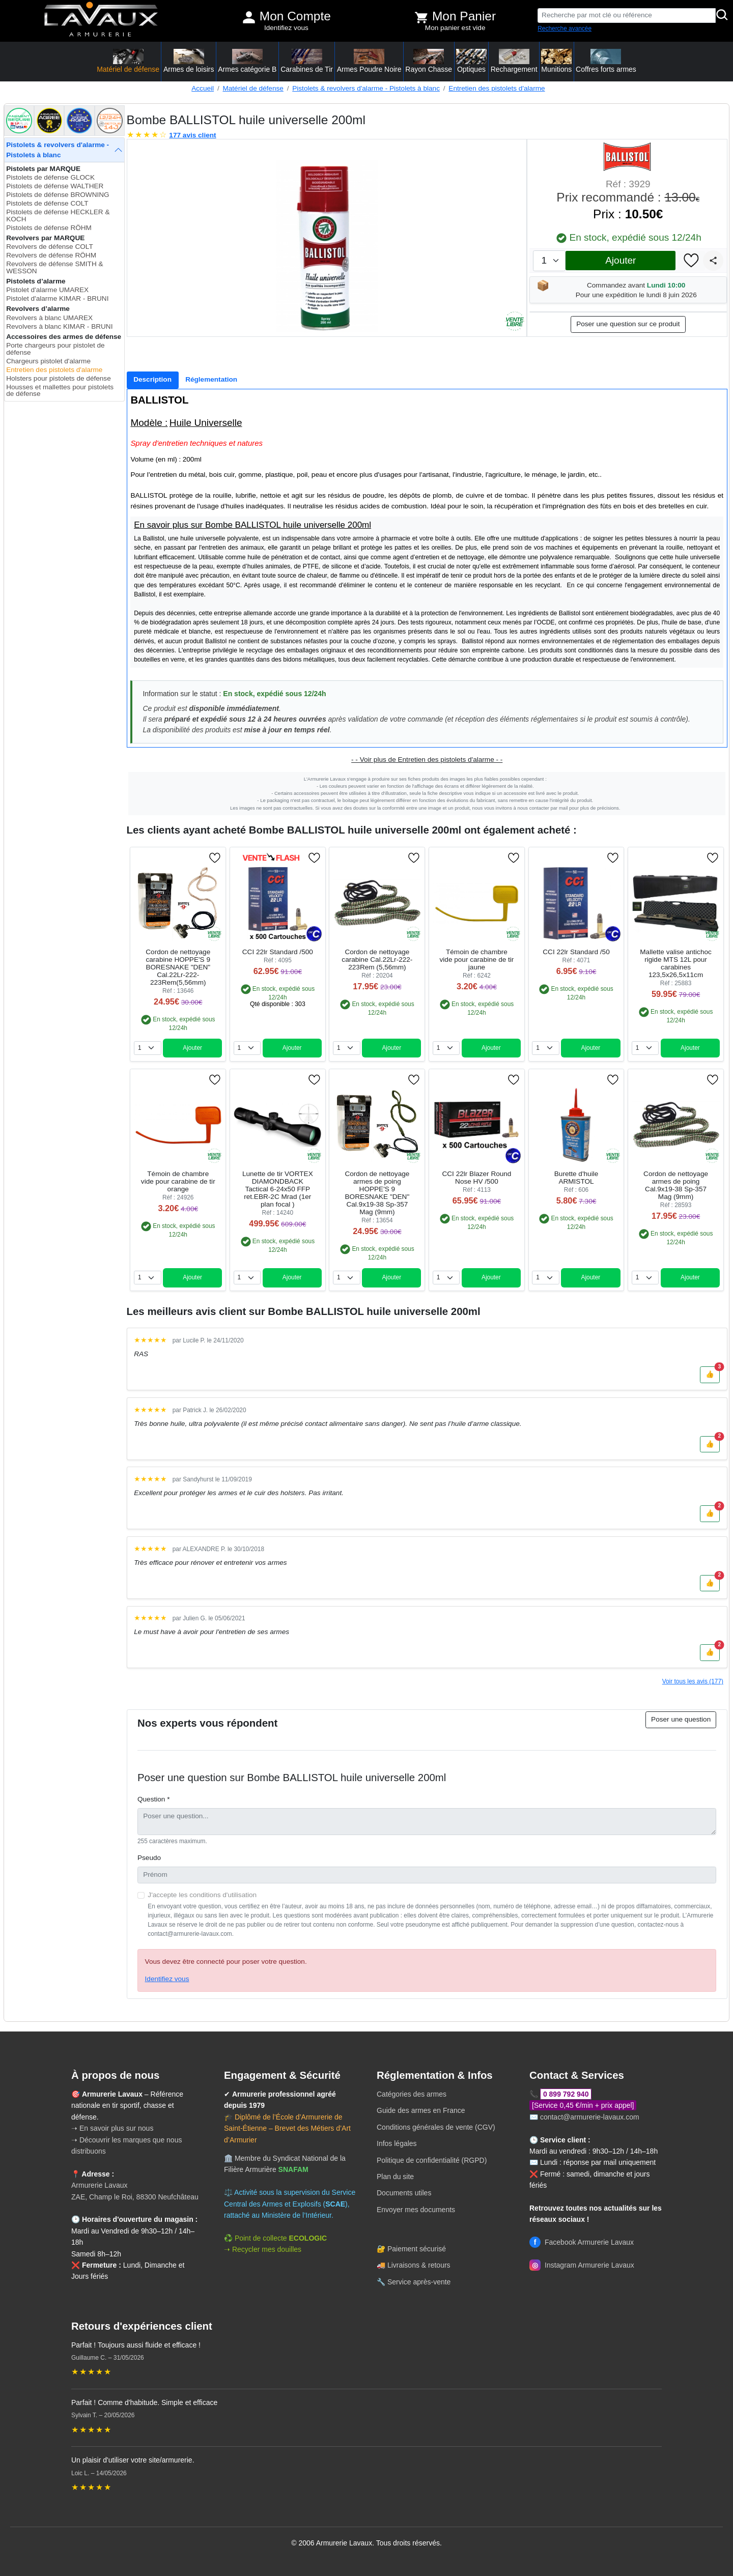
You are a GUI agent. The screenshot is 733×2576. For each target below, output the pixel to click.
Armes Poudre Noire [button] (369, 61)
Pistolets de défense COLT (47, 203)
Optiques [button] (471, 61)
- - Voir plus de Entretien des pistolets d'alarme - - (426, 759)
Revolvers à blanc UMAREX (49, 318)
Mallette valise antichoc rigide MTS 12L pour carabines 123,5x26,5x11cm (676, 963)
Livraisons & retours (418, 2265)
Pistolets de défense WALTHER (54, 186)
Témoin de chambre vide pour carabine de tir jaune (477, 959)
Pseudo (149, 1858)
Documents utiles (404, 2193)
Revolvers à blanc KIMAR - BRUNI (59, 326)
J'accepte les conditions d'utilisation (202, 1895)
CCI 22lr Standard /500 (277, 952)
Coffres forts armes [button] (606, 61)
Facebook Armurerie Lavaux (581, 2242)
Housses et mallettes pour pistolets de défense (60, 390)
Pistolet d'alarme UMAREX (47, 290)
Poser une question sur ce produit (628, 324)
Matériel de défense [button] (128, 61)
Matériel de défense (252, 88)
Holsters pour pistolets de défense (58, 378)
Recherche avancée (564, 28)
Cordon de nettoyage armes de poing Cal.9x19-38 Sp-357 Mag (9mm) (675, 1185)
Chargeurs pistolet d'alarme (48, 361)
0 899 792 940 (566, 2094)
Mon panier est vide (455, 28)
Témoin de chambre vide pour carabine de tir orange (178, 1181)
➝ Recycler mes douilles (262, 2249)
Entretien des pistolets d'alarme (496, 88)
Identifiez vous (286, 28)
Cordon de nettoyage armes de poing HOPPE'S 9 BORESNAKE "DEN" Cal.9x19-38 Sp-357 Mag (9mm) (377, 1193)
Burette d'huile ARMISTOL (576, 1177)
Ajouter (620, 260)
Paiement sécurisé (416, 2249)
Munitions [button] (556, 61)
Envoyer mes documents (416, 2210)
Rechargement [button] (514, 61)
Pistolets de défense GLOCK (50, 177)
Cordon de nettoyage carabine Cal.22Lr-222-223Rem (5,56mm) (377, 959)
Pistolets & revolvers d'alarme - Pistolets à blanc (366, 88)
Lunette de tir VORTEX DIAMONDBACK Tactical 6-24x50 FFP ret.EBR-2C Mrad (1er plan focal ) (277, 1189)
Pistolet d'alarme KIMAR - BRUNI (57, 298)
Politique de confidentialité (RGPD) (432, 2160)
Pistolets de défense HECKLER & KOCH (57, 215)
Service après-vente (419, 2282)
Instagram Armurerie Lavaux (581, 2265)
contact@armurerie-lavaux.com (589, 2117)
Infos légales (397, 2143)
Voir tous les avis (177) (692, 1681)
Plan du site (395, 2176)
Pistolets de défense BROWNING (57, 194)
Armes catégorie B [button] (247, 61)
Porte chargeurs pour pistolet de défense (55, 348)
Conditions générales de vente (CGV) (436, 2127)
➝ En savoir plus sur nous (112, 2128)
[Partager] (713, 260)
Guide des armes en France (421, 2110)
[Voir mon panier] (421, 17)
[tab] (153, 380)
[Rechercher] (722, 15)
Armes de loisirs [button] (188, 61)
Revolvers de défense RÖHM (51, 255)
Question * (153, 1799)
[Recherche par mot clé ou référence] (627, 15)
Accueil (202, 88)
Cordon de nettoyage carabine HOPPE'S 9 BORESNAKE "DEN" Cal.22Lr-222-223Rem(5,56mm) (178, 967)
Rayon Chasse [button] (428, 61)
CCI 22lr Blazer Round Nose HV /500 (476, 1177)
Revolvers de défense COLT (49, 246)
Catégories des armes (411, 2094)
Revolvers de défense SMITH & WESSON (54, 267)
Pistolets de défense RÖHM (49, 228)
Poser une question (681, 1719)
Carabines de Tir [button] (306, 61)
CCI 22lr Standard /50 (576, 952)
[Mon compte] (249, 17)
